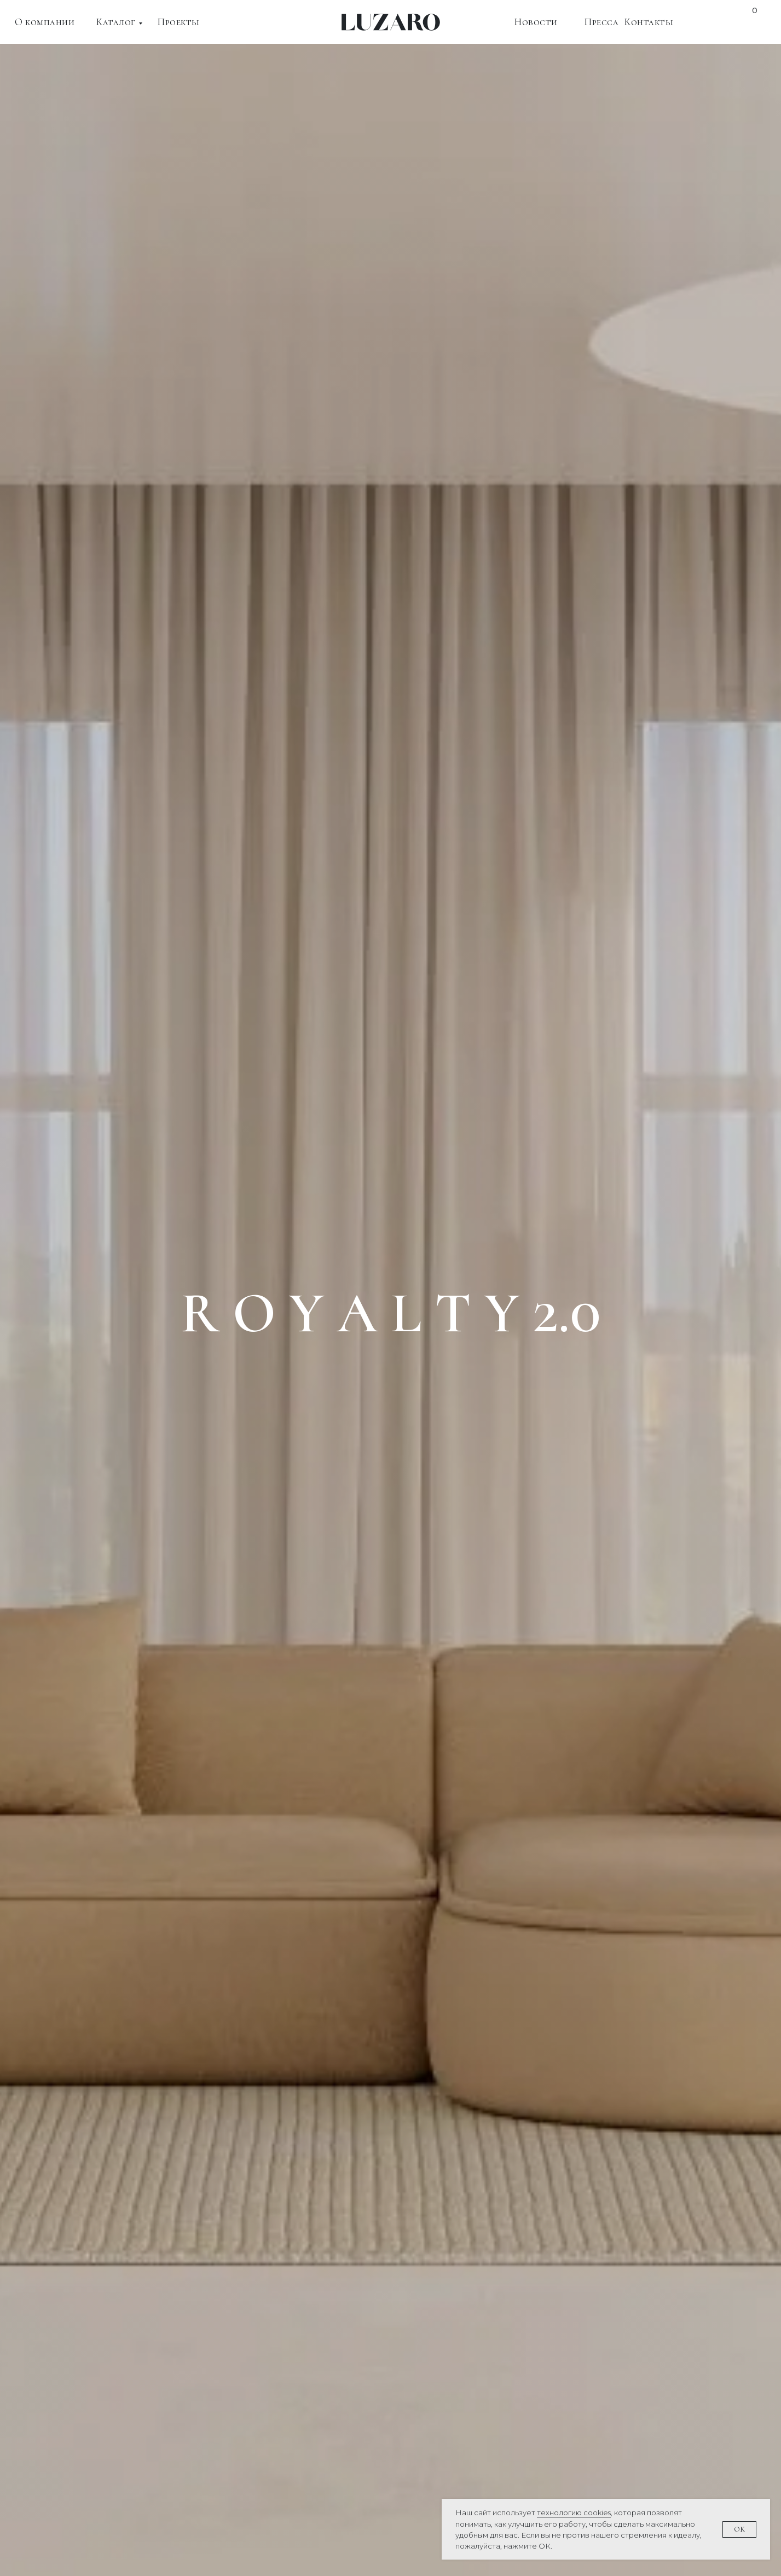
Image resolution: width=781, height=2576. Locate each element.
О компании (44, 22)
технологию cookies (574, 2512)
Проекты (179, 22)
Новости (536, 22)
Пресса (601, 22)
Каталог (116, 22)
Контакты (648, 22)
